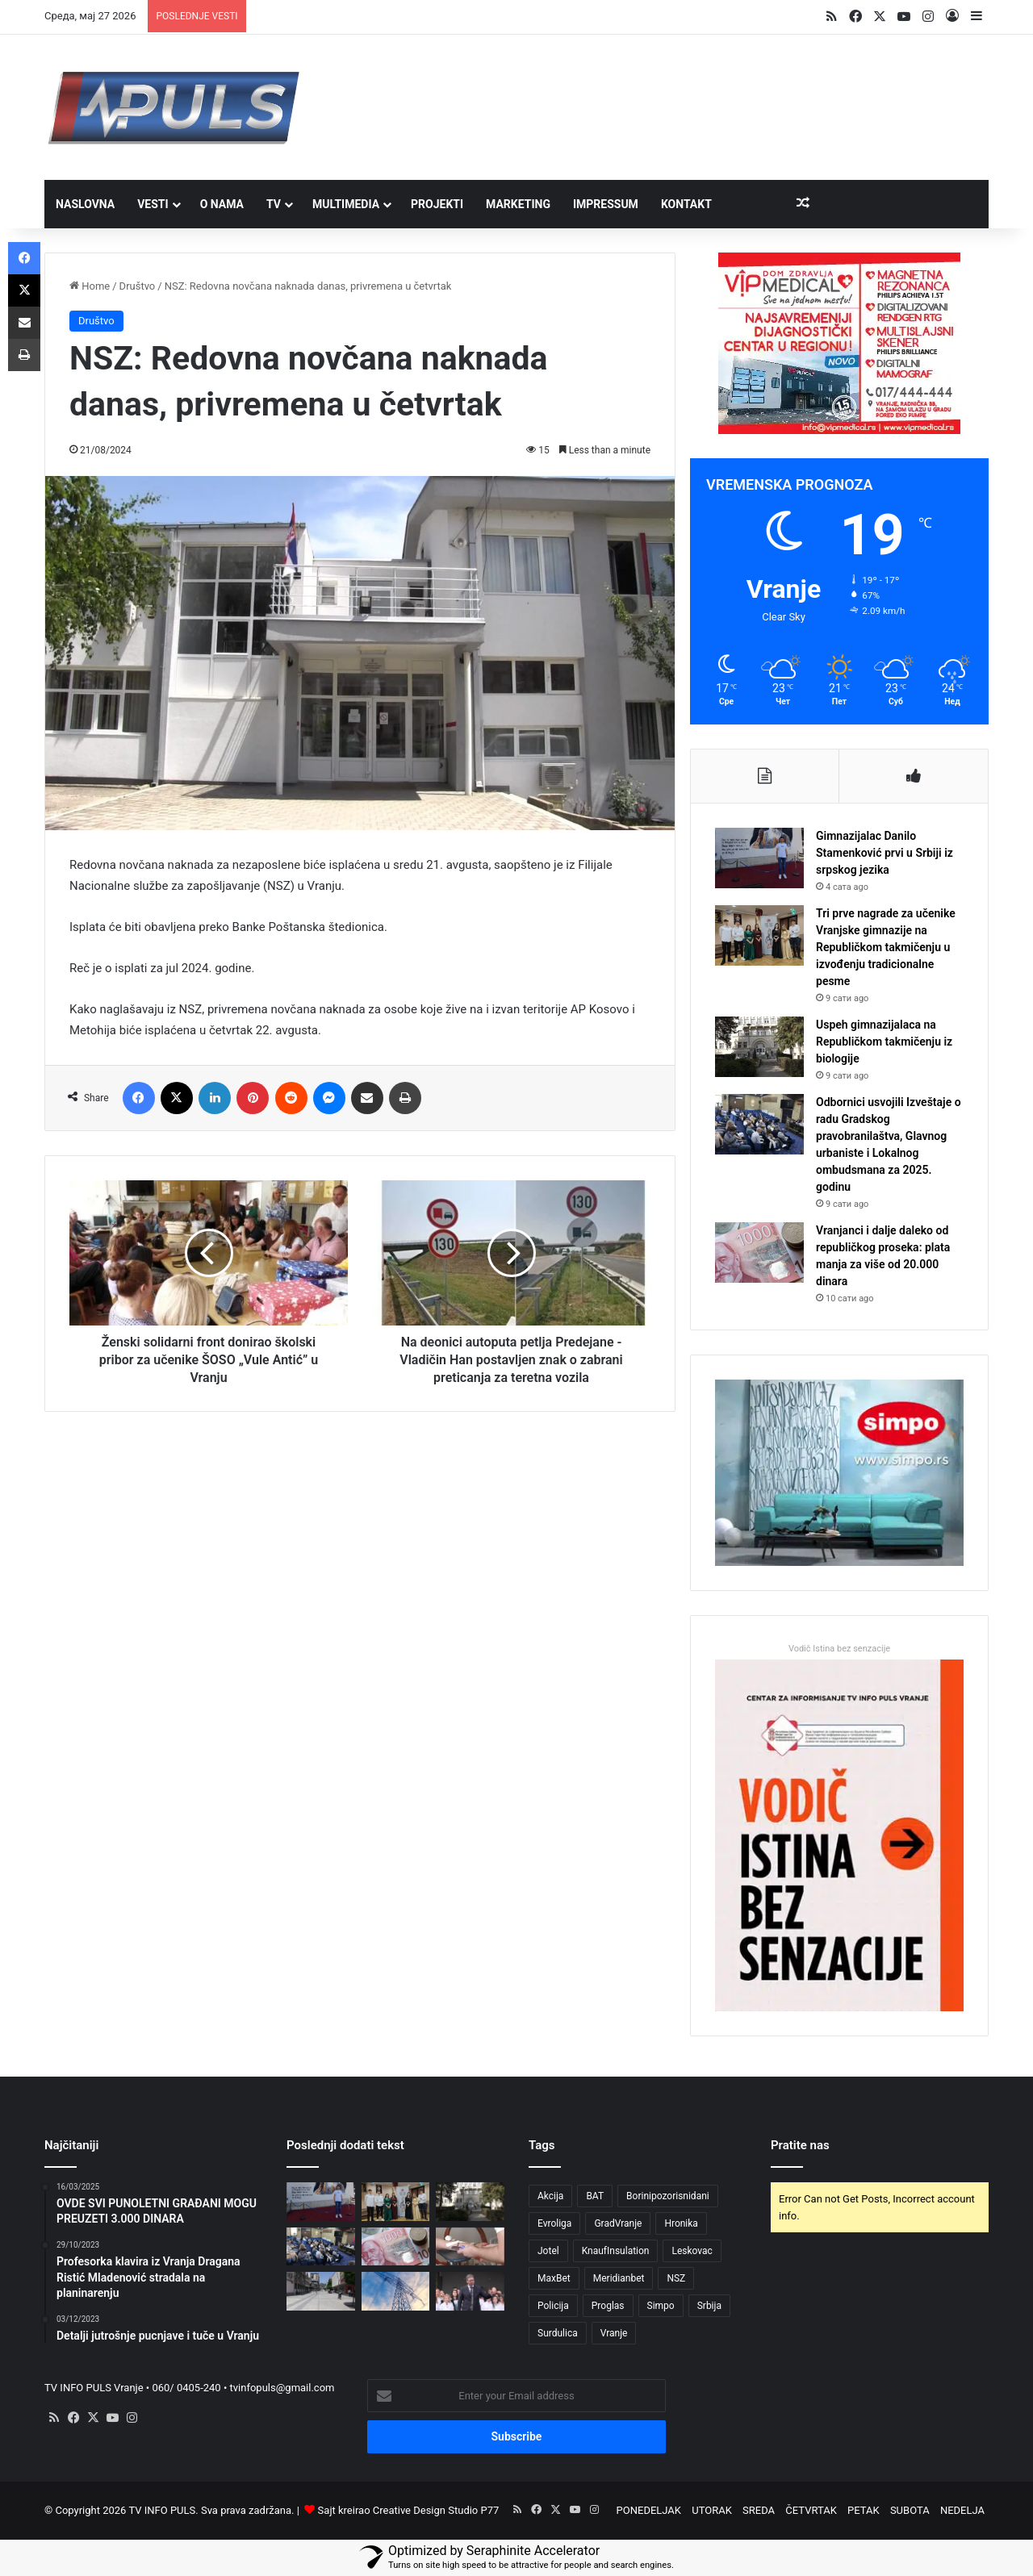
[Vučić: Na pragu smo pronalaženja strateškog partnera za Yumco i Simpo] (470, 2291)
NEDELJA (962, 2510)
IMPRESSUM (605, 204)
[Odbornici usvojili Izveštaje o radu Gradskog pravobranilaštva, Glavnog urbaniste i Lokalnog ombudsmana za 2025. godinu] (759, 1124)
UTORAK (712, 2510)
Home (89, 286)
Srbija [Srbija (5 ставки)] (709, 2305)
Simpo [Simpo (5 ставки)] (661, 2305)
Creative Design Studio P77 (436, 2510)
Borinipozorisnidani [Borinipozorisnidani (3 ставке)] (667, 2196)
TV (273, 204)
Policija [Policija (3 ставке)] (553, 2305)
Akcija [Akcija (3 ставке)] (550, 2196)
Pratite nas (800, 2145)
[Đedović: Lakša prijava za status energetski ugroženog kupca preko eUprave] (396, 2291)
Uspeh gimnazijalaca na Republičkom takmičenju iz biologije (884, 1041)
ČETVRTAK (811, 2510)
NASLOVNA (85, 204)
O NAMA (222, 204)
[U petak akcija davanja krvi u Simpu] (470, 2246)
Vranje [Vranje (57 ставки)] (614, 2333)
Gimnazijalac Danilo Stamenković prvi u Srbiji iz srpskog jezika (884, 852)
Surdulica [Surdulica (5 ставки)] (557, 2333)
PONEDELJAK (649, 2510)
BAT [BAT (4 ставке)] (595, 2196)
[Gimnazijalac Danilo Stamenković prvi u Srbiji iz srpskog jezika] (759, 858)
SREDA (758, 2510)
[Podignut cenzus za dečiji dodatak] (320, 2291)
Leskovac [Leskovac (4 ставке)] (691, 2251)
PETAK (863, 2510)
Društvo (137, 286)
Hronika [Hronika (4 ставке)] (681, 2223)
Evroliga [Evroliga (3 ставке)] (554, 2223)
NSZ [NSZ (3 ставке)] (676, 2278)
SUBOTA (910, 2510)
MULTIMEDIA (345, 204)
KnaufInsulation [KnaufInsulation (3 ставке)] (616, 2251)
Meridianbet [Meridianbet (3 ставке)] (619, 2278)
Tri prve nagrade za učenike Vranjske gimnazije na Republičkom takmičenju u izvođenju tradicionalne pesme (886, 947)
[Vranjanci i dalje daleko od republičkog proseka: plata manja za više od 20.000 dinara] (759, 1252)
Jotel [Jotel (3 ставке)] (548, 2251)
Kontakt (686, 204)
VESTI (152, 204)
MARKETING (518, 204)
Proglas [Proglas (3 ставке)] (608, 2305)
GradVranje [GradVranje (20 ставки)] (618, 2223)
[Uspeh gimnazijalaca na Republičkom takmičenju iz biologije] (759, 1047)
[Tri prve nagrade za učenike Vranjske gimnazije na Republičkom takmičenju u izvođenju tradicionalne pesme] (759, 935)
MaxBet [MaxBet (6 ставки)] (554, 2278)
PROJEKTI (437, 204)
